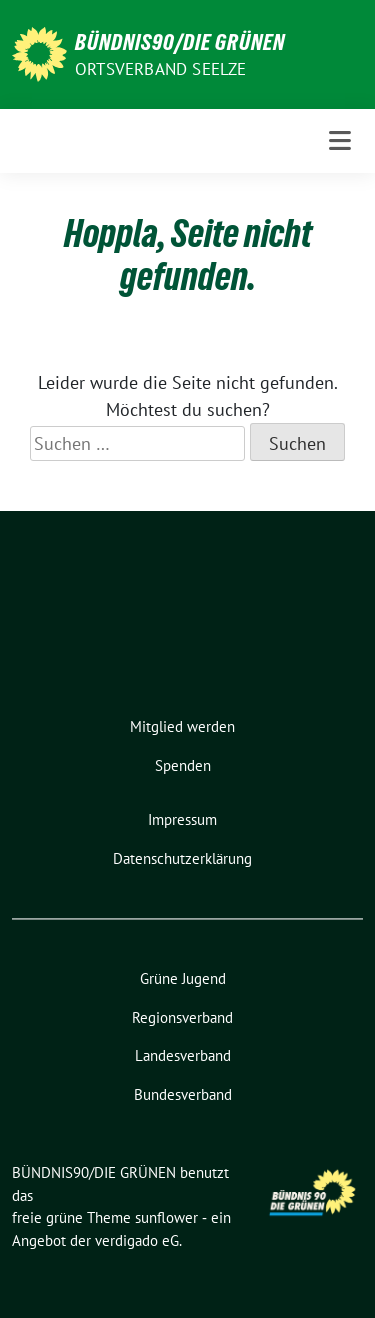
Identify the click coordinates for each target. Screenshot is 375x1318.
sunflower (166, 1217)
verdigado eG (137, 1240)
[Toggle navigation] (340, 141)
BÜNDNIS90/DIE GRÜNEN (180, 42)
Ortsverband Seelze (161, 69)
